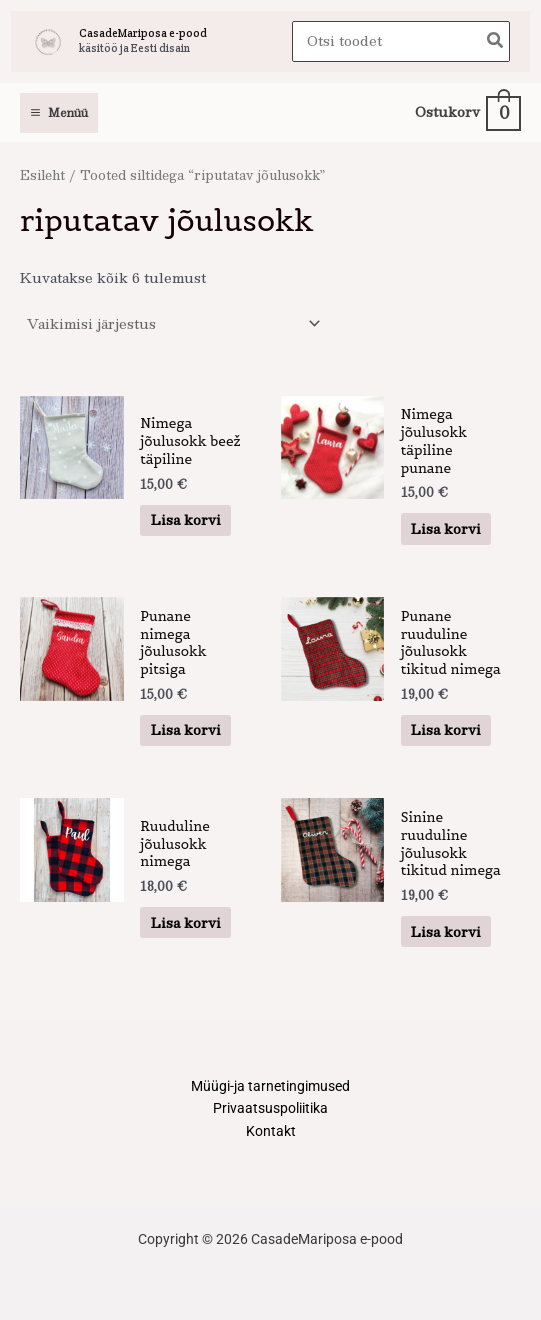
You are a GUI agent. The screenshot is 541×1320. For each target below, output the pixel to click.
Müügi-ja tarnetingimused (270, 1086)
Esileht (42, 174)
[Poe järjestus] (173, 323)
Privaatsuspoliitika (270, 1108)
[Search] (496, 41)
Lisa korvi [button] (186, 519)
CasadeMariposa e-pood (143, 33)
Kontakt (271, 1131)
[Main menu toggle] (59, 113)
